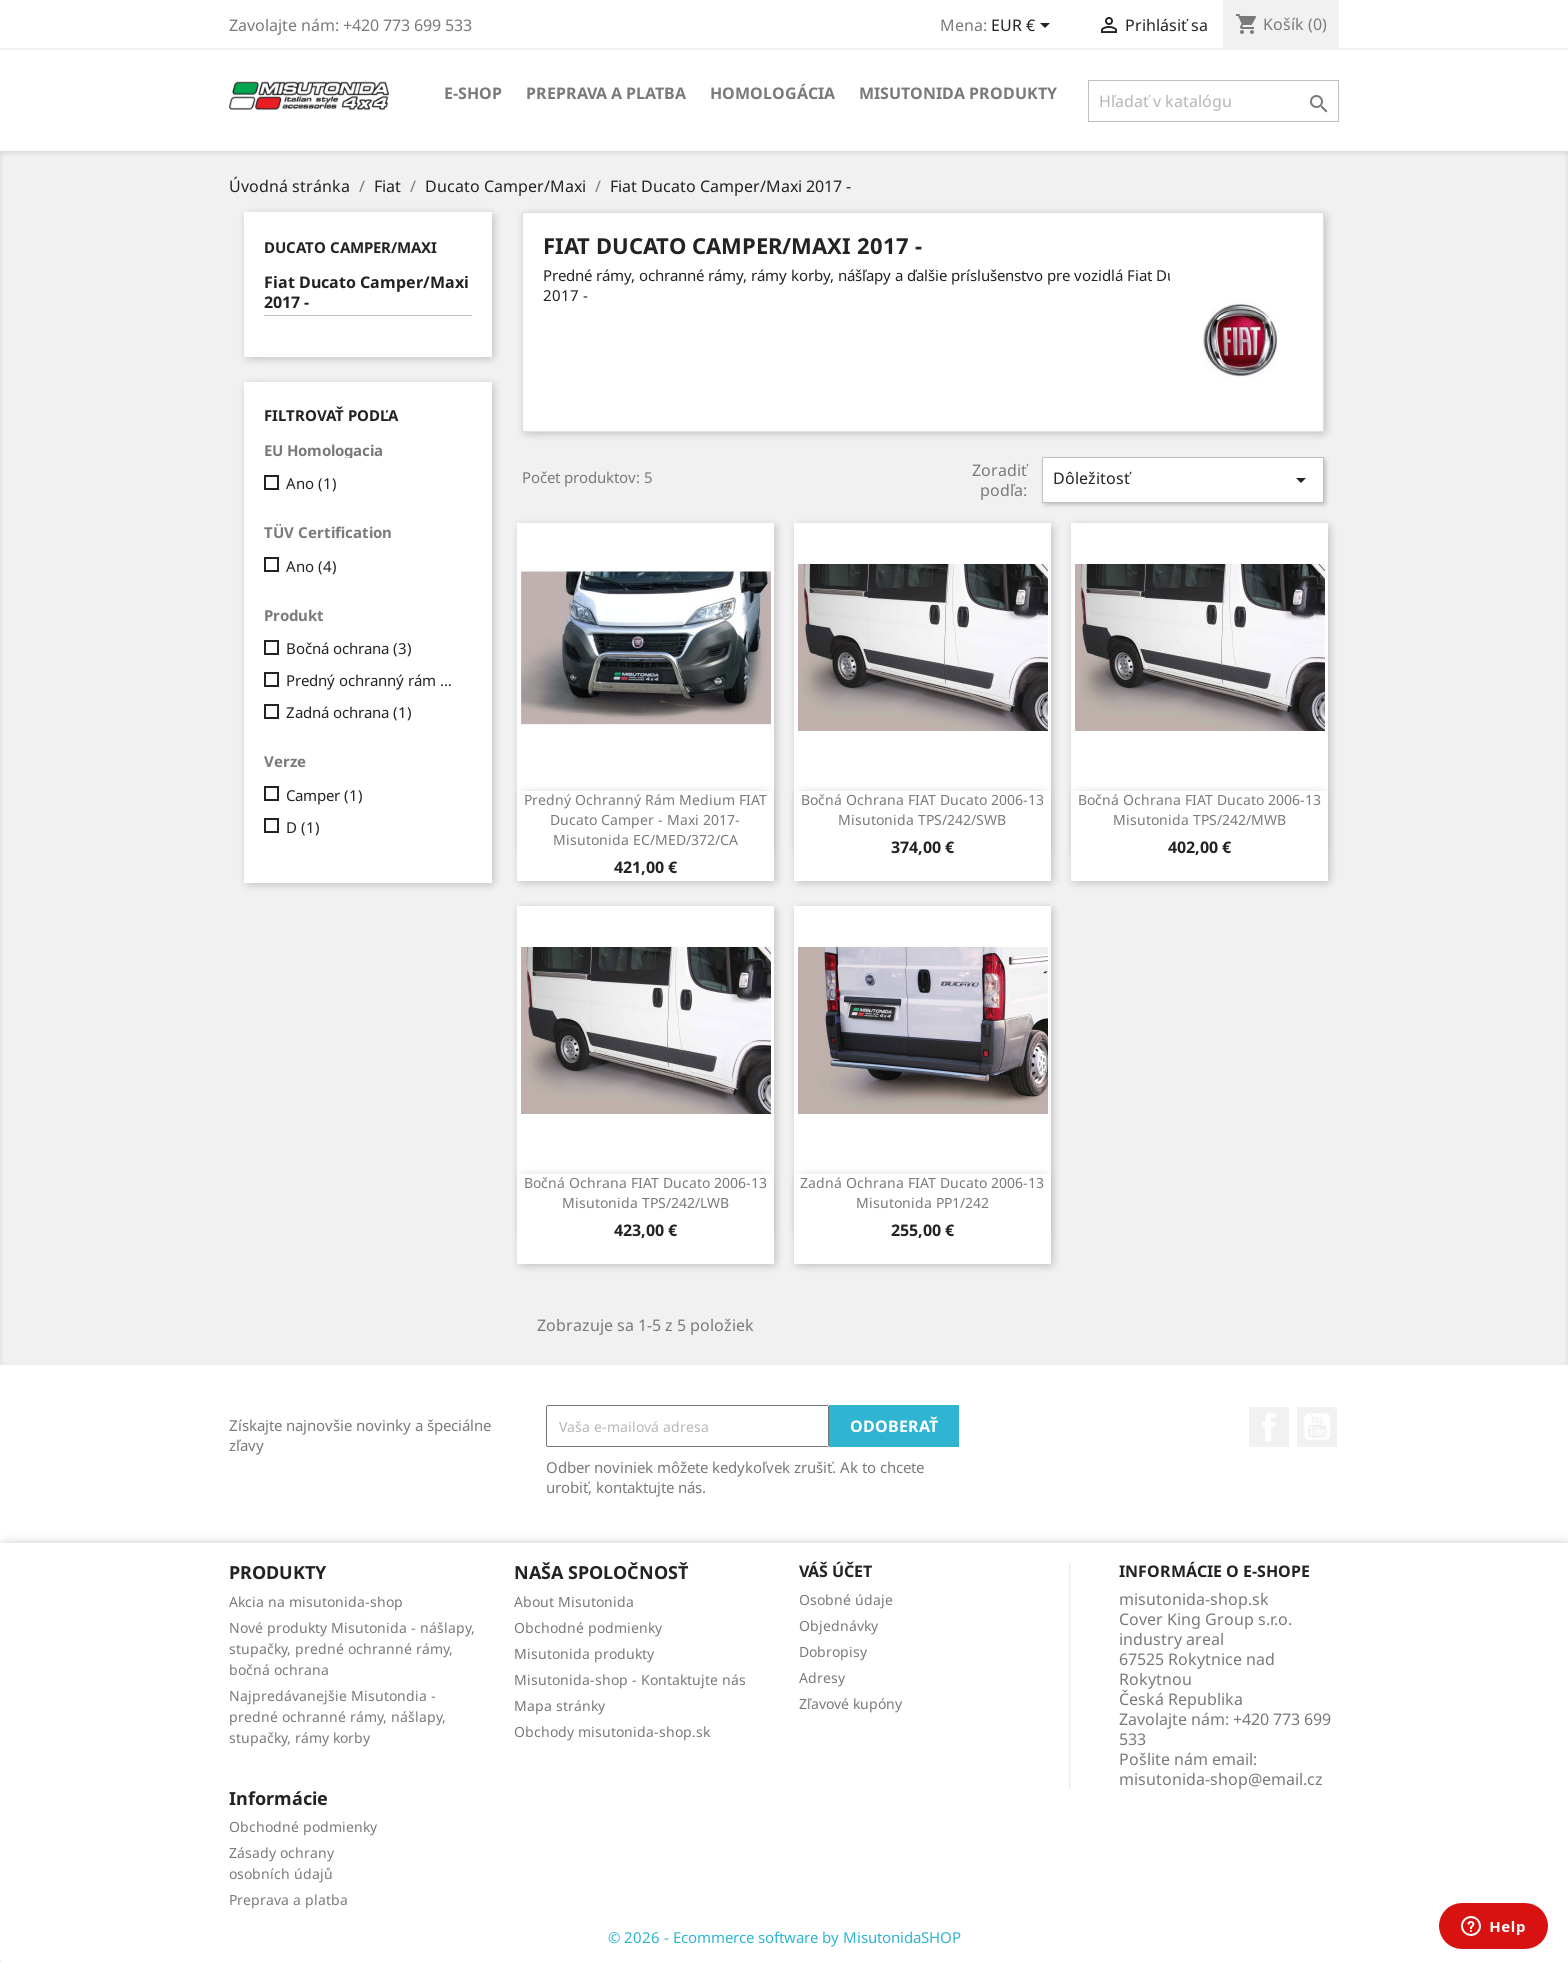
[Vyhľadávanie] (1213, 101)
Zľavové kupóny (850, 1703)
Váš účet (835, 1571)
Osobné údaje (846, 1599)
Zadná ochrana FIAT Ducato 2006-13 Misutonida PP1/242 (922, 1192)
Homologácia (772, 93)
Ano (311, 483)
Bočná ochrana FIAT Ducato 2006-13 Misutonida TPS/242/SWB (922, 809)
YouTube (1317, 1427)
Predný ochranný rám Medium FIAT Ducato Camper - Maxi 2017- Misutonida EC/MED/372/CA (645, 819)
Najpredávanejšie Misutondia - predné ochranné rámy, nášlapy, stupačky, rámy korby (337, 1716)
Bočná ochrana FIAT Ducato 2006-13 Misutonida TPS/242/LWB (645, 1192)
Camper (324, 795)
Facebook (1269, 1427)
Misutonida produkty (958, 93)
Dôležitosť (1183, 479)
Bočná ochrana (349, 648)
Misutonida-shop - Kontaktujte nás (630, 1679)
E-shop (473, 93)
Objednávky (838, 1625)
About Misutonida (574, 1601)
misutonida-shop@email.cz (1221, 1779)
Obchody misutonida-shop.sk (612, 1731)
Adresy (822, 1677)
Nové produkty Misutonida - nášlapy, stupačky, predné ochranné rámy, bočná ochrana (352, 1648)
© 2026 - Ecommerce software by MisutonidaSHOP (784, 1937)
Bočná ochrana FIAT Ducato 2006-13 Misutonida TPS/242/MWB (1199, 809)
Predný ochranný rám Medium (375, 680)
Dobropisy (833, 1651)
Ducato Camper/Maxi (350, 247)
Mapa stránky (559, 1705)
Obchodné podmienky (588, 1627)
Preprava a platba (606, 93)
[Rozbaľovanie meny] (1024, 27)
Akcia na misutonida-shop (316, 1601)
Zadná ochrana (349, 712)
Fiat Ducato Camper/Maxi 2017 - (366, 292)
